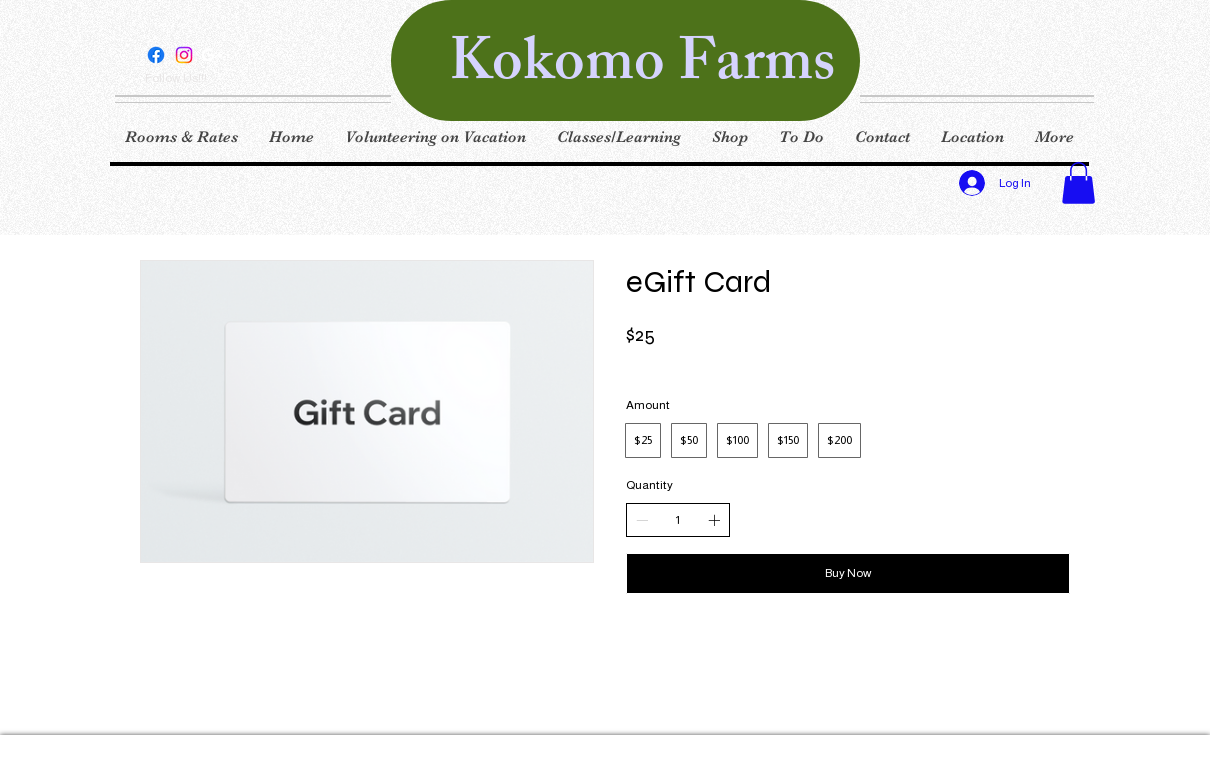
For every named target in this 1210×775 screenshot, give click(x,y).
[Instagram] (184, 55)
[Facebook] (156, 55)
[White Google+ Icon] (212, 55)
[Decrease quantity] (642, 520)
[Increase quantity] (714, 520)
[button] (1078, 183)
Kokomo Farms (642, 68)
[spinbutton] (678, 520)
